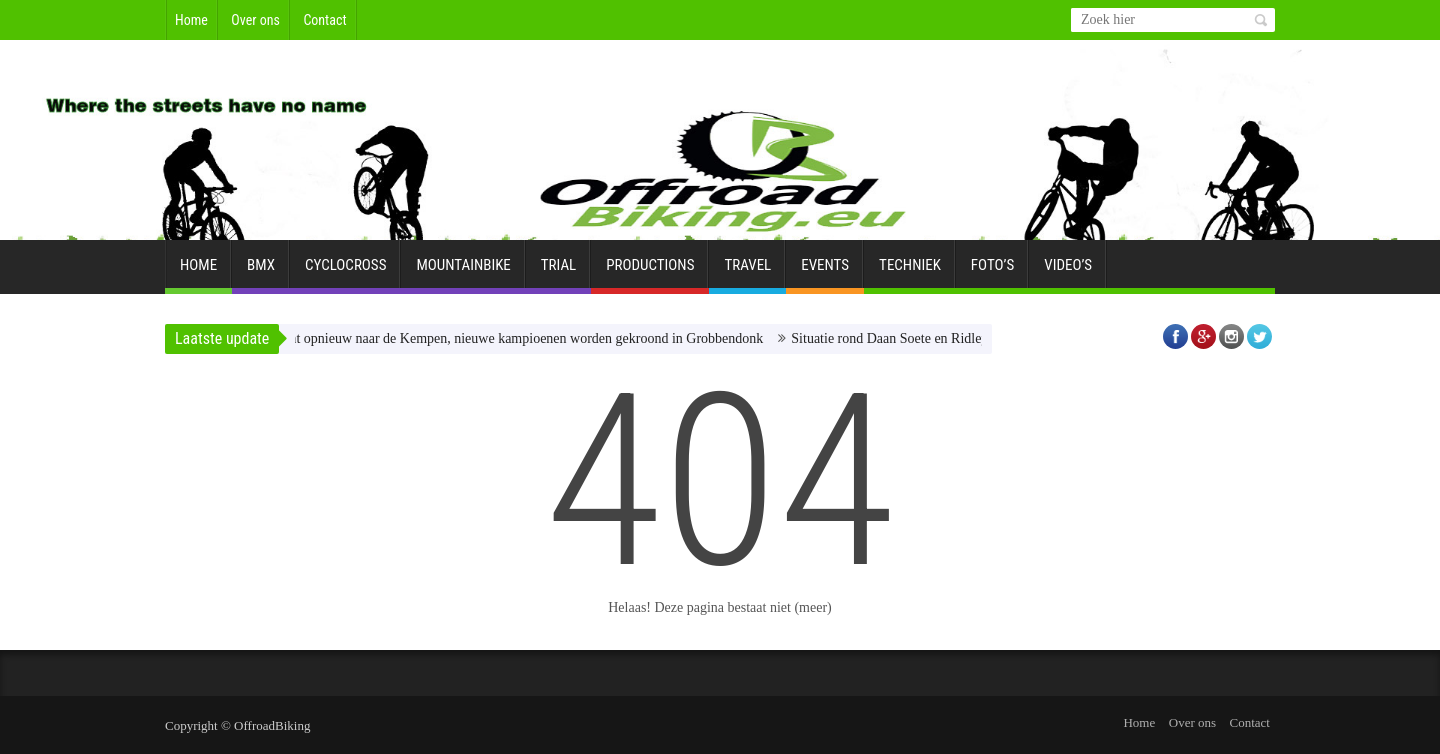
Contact (324, 20)
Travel (747, 273)
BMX (261, 273)
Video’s (1068, 273)
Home (191, 20)
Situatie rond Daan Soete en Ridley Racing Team (939, 338)
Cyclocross (345, 273)
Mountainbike (463, 273)
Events (825, 273)
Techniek (910, 273)
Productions (650, 273)
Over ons (255, 20)
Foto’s (992, 273)
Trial (558, 273)
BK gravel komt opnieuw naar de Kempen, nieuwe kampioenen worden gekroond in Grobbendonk (497, 338)
